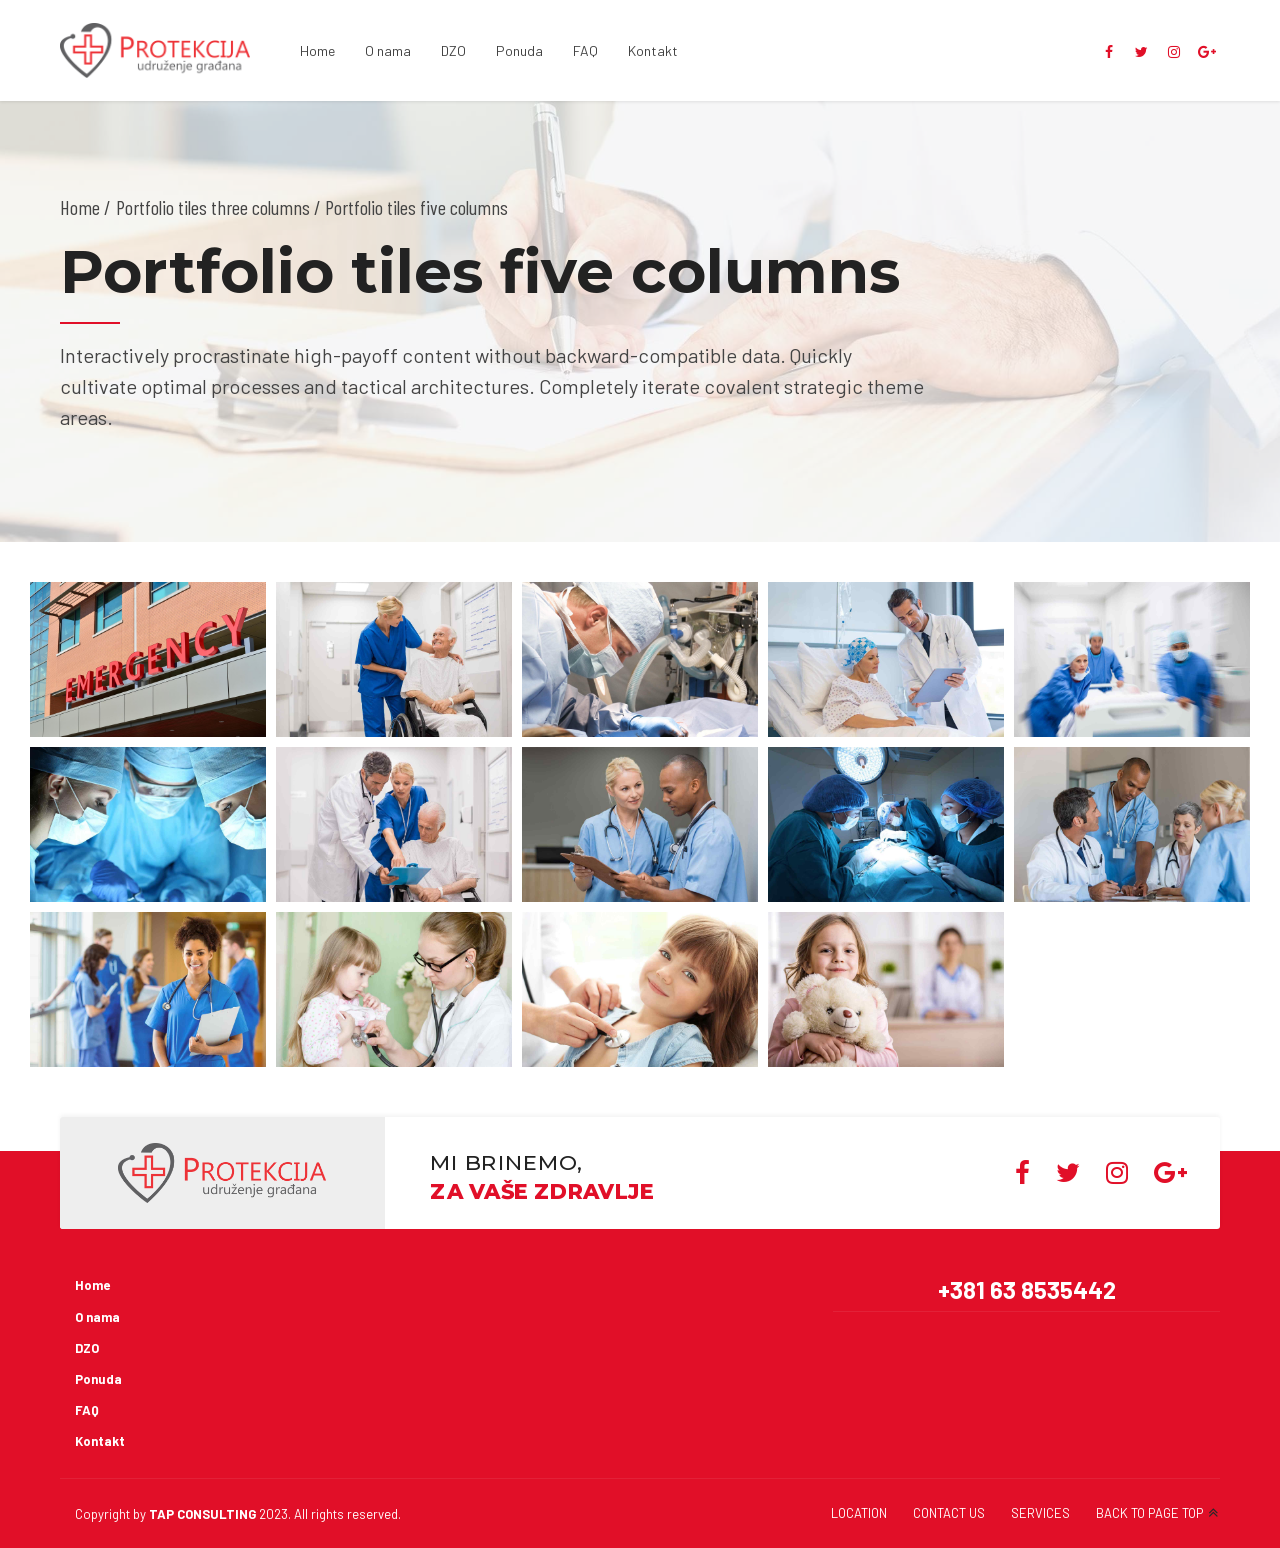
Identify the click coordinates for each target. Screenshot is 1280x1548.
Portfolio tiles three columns (213, 207)
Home (317, 50)
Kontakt (653, 50)
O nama (388, 50)
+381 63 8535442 (1027, 1289)
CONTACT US (949, 1513)
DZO (453, 50)
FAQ (585, 50)
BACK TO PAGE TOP (1149, 1513)
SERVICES (1040, 1513)
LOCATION (859, 1513)
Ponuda (519, 50)
